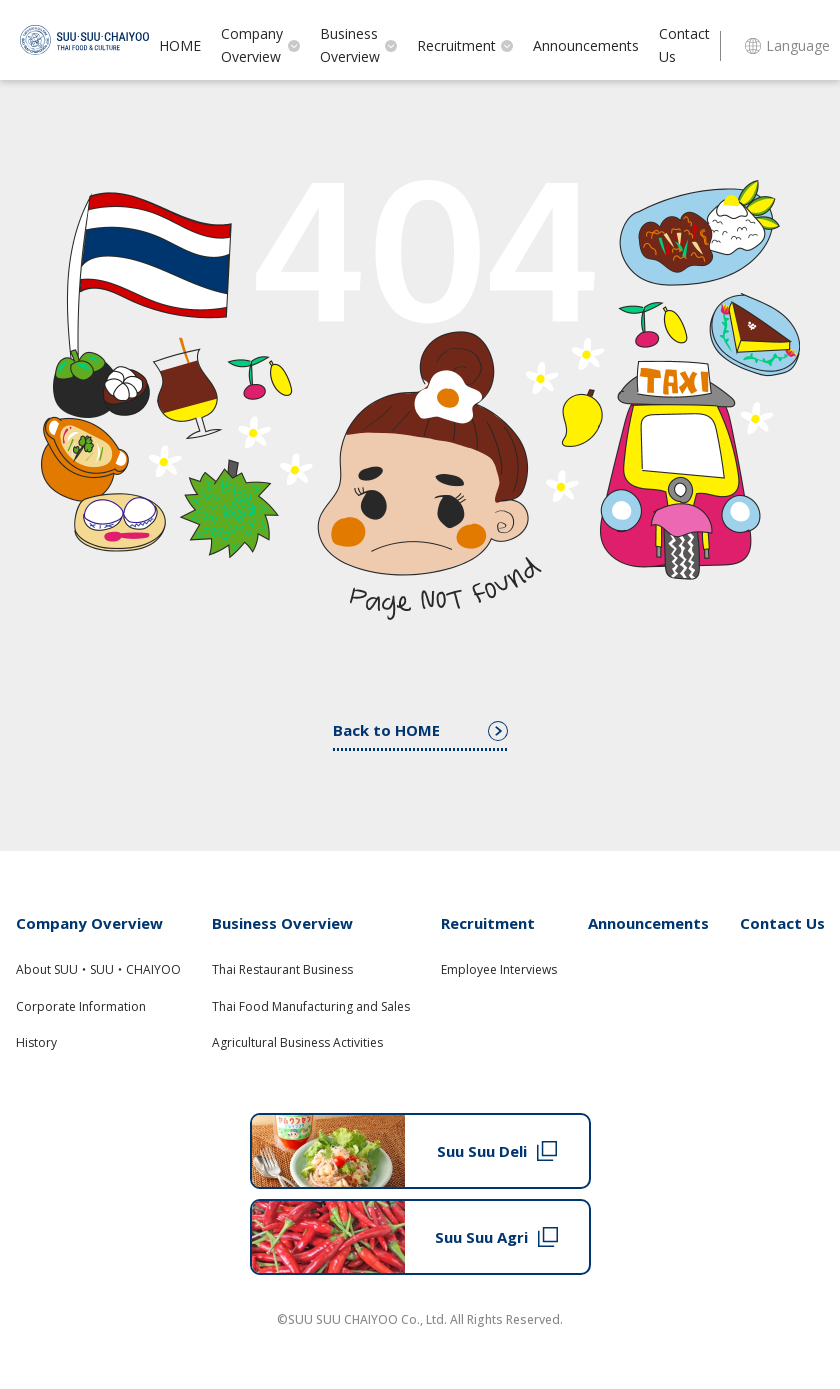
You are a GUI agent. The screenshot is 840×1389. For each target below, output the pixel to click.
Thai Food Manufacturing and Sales (311, 1006)
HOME (180, 45)
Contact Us (684, 45)
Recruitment (465, 45)
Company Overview (260, 45)
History (36, 1042)
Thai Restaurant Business (282, 969)
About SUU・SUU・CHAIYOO (98, 969)
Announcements (586, 45)
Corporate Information (81, 1006)
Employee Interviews (499, 969)
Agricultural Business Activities (297, 1042)
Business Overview (358, 45)
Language (787, 45)
